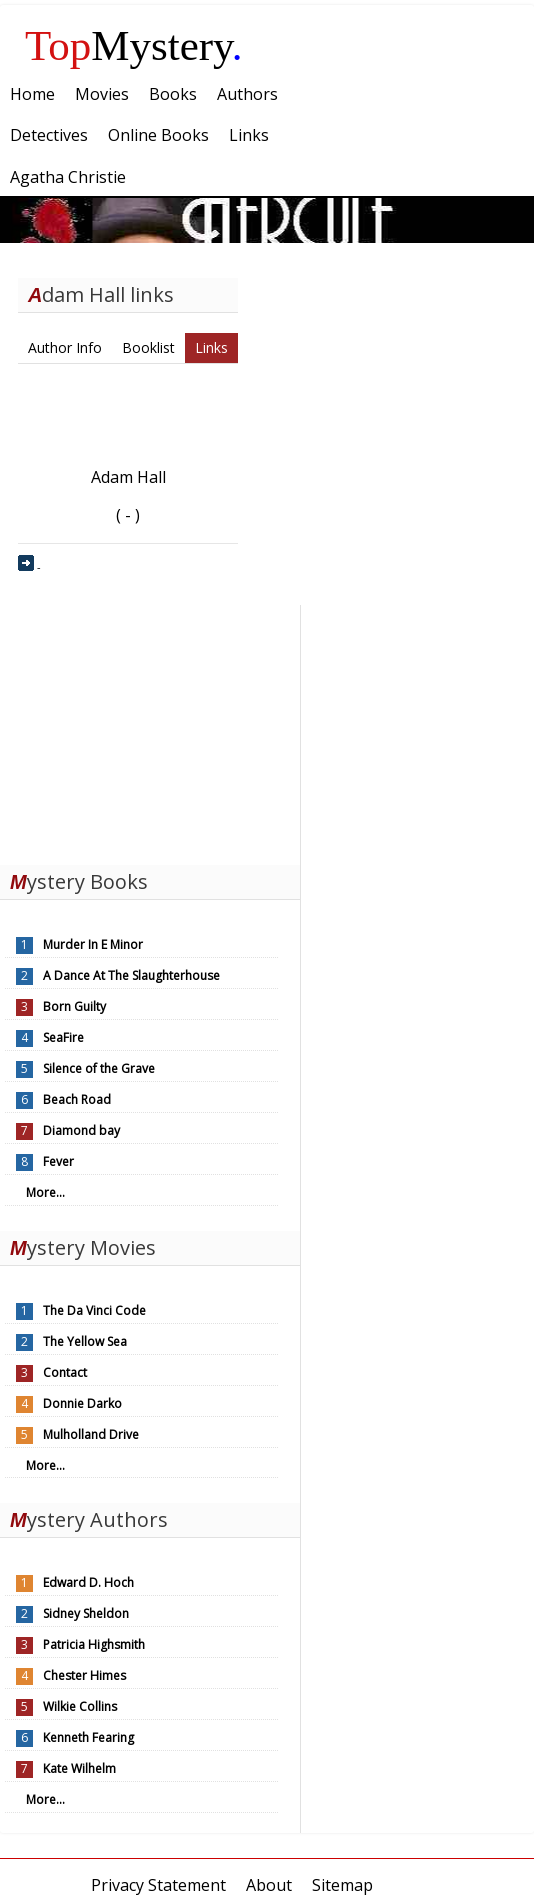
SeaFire (63, 1037)
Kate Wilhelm (79, 1768)
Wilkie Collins (80, 1706)
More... (45, 1192)
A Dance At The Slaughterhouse (131, 975)
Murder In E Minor (93, 944)
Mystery (134, 45)
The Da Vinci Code (94, 1310)
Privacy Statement (158, 1885)
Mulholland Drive (91, 1434)
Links (211, 347)
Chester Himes (84, 1675)
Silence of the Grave (99, 1068)
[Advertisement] (150, 730)
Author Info (65, 347)
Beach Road (77, 1099)
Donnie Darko (82, 1403)
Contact (65, 1372)
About (269, 1885)
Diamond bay (81, 1130)
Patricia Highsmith (94, 1644)
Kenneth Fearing (88, 1737)
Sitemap (342, 1885)
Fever (58, 1161)
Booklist (148, 347)
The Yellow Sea (85, 1341)
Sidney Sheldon (86, 1613)
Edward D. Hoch (88, 1582)
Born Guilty (74, 1006)
